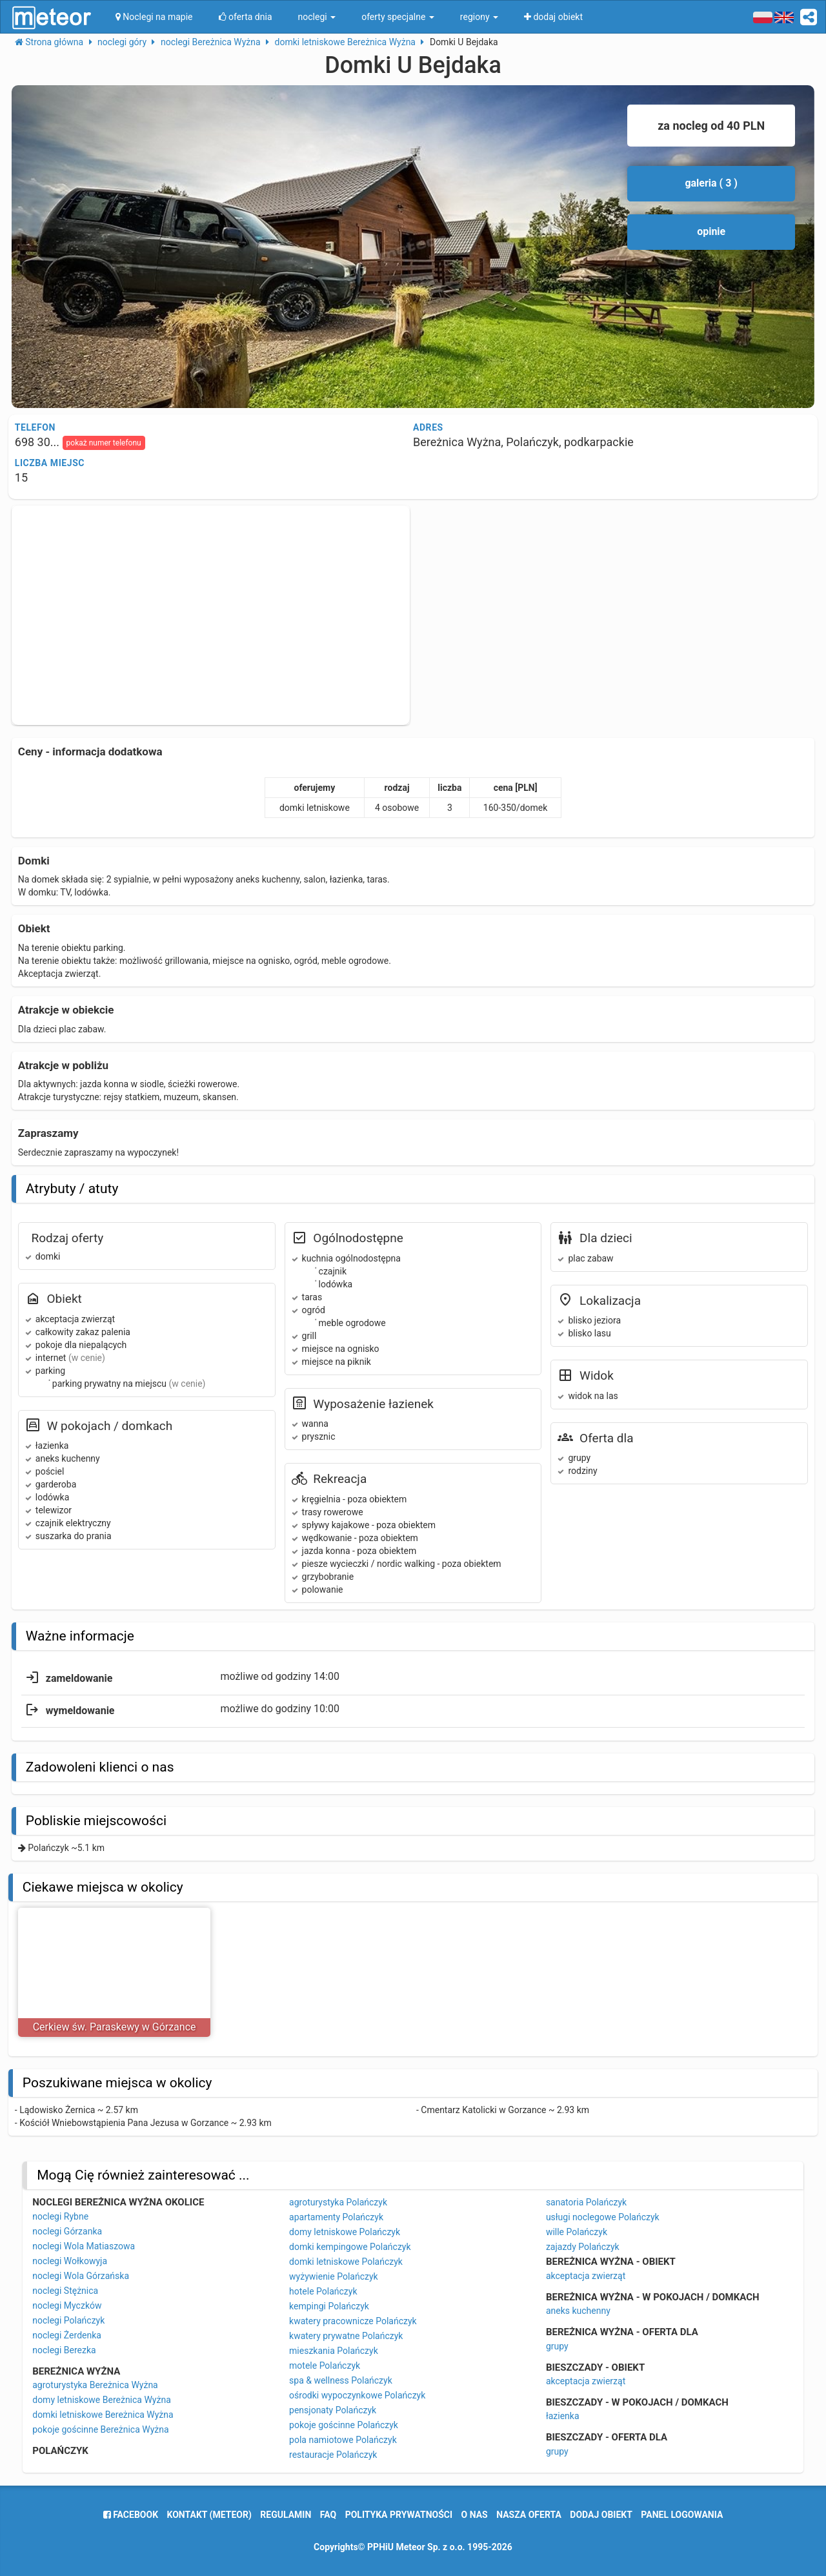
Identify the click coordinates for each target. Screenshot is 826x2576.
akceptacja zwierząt (585, 2276)
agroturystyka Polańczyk (338, 2202)
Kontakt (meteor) (209, 2515)
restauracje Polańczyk (333, 2454)
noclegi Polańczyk (68, 2320)
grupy (557, 2346)
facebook (130, 2515)
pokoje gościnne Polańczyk (343, 2425)
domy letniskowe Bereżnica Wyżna (101, 2400)
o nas (474, 2515)
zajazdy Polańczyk (583, 2247)
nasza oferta (528, 2515)
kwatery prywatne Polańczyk (346, 2336)
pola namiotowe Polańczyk (343, 2440)
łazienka (562, 2416)
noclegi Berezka (64, 2350)
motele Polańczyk (324, 2365)
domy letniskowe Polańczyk (344, 2232)
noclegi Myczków (66, 2305)
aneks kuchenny (578, 2310)
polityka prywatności (398, 2515)
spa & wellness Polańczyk (340, 2380)
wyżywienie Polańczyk (333, 2276)
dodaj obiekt (601, 2515)
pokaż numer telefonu (103, 442)
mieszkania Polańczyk (333, 2351)
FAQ (328, 2515)
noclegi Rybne (60, 2216)
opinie (711, 231)
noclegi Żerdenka (66, 2335)
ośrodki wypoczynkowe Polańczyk (357, 2395)
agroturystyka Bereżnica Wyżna (95, 2385)
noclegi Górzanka (67, 2231)
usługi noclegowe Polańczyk (603, 2217)
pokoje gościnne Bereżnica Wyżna (100, 2429)
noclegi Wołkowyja (69, 2261)
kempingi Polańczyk (329, 2306)
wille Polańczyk (576, 2232)
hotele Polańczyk (323, 2291)
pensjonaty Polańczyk (332, 2410)
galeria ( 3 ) (711, 183)
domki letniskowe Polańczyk (346, 2261)
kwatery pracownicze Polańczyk (353, 2321)
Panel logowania (682, 2515)
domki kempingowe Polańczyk (350, 2247)
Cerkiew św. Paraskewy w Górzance (114, 2027)
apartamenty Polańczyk (336, 2217)
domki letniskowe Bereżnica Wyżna (102, 2414)
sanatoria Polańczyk (586, 2202)
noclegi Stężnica (65, 2290)
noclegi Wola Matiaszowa (83, 2246)
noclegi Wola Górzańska (80, 2276)
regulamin (285, 2515)
